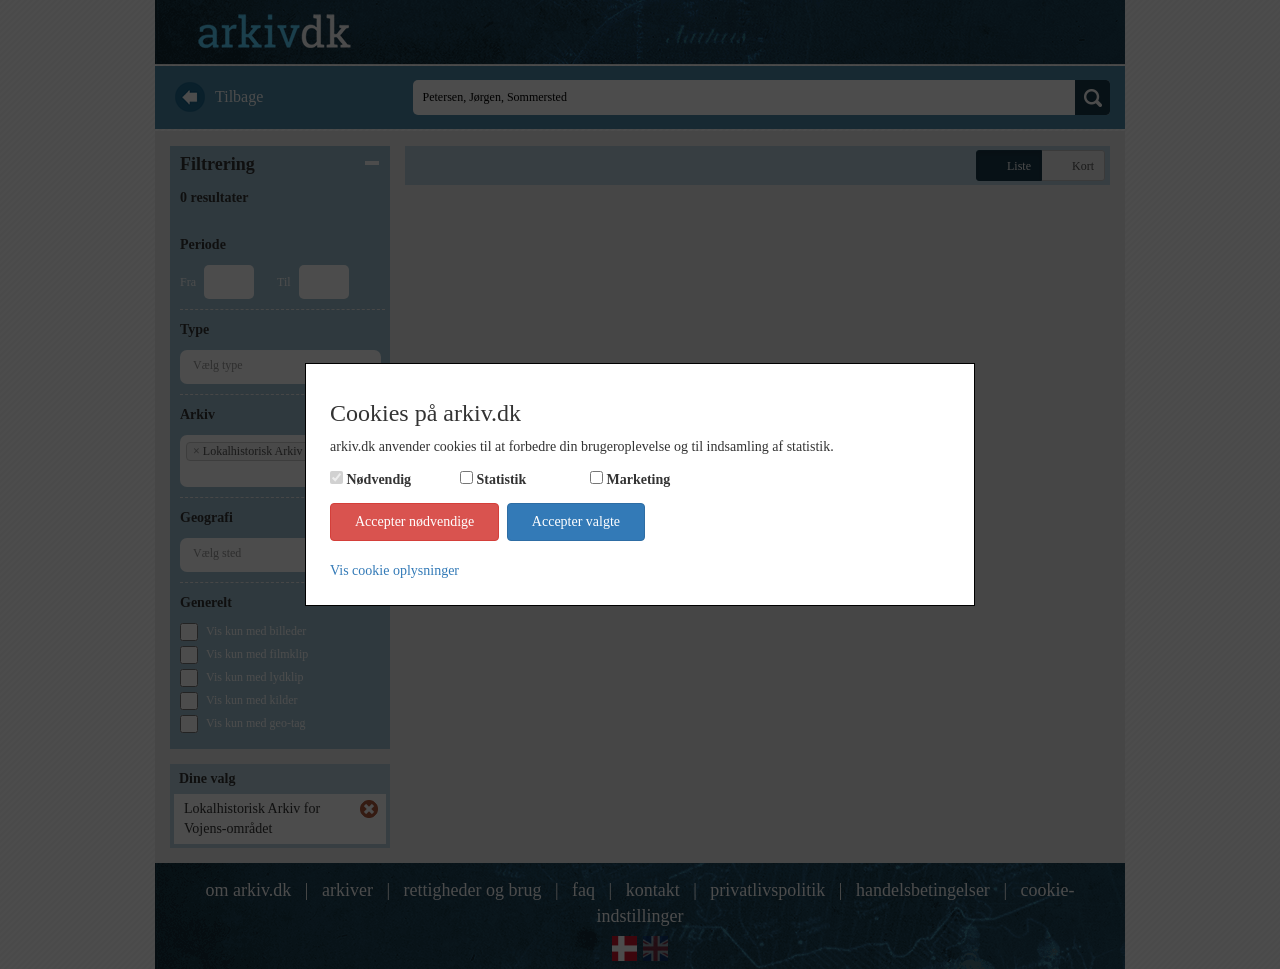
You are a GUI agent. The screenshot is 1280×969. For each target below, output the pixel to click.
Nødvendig (379, 479)
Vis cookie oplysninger (394, 570)
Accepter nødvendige (414, 521)
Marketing (639, 479)
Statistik (502, 479)
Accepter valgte (576, 521)
